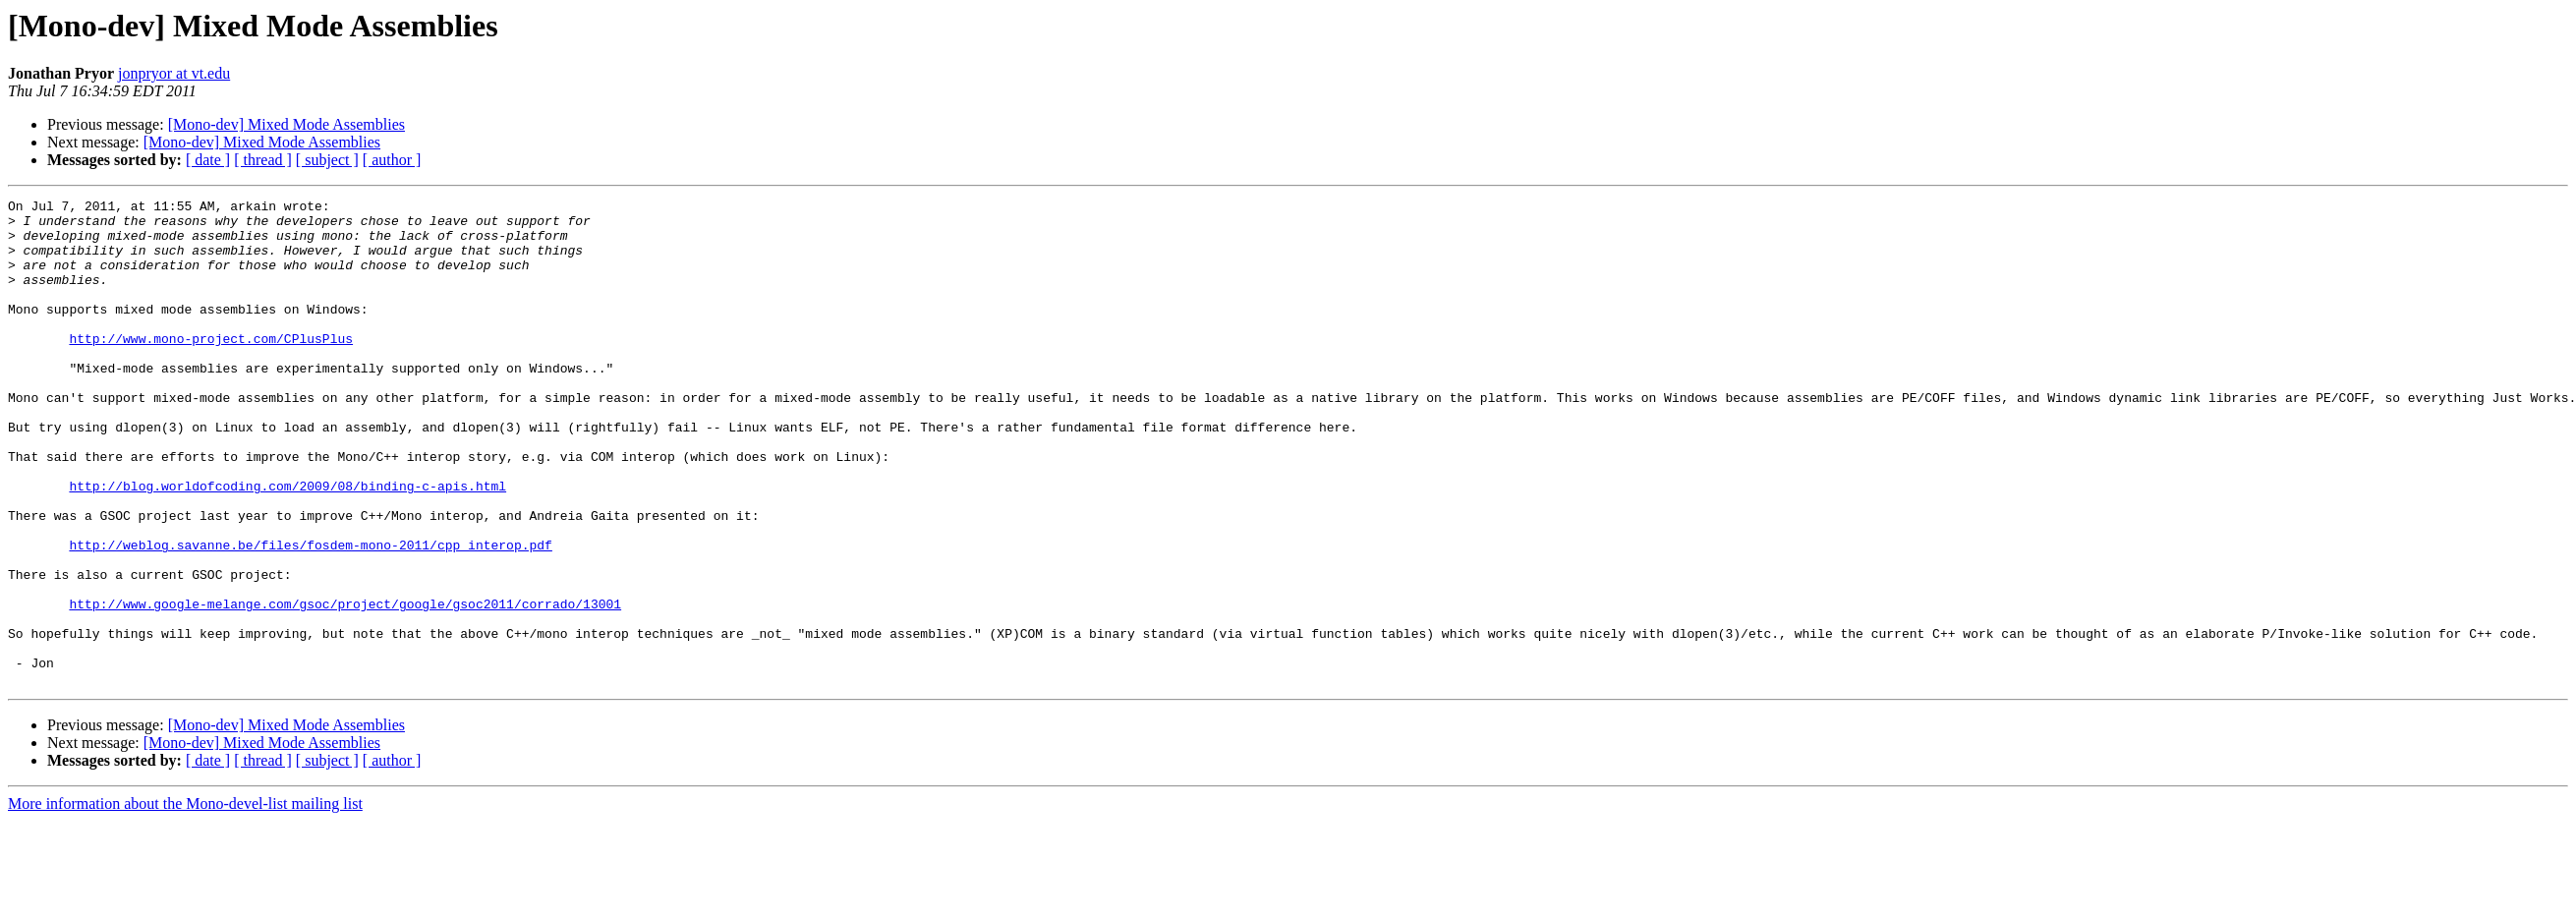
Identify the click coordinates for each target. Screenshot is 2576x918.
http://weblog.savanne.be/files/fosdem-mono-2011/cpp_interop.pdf (310, 615)
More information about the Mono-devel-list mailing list (185, 900)
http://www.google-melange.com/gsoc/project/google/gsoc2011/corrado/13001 (345, 686)
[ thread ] (263, 159)
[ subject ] (327, 159)
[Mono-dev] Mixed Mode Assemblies (286, 124)
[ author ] (392, 159)
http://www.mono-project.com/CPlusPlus (211, 367)
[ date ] (208, 159)
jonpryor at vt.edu (174, 73)
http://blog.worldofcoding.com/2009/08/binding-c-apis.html (287, 544)
